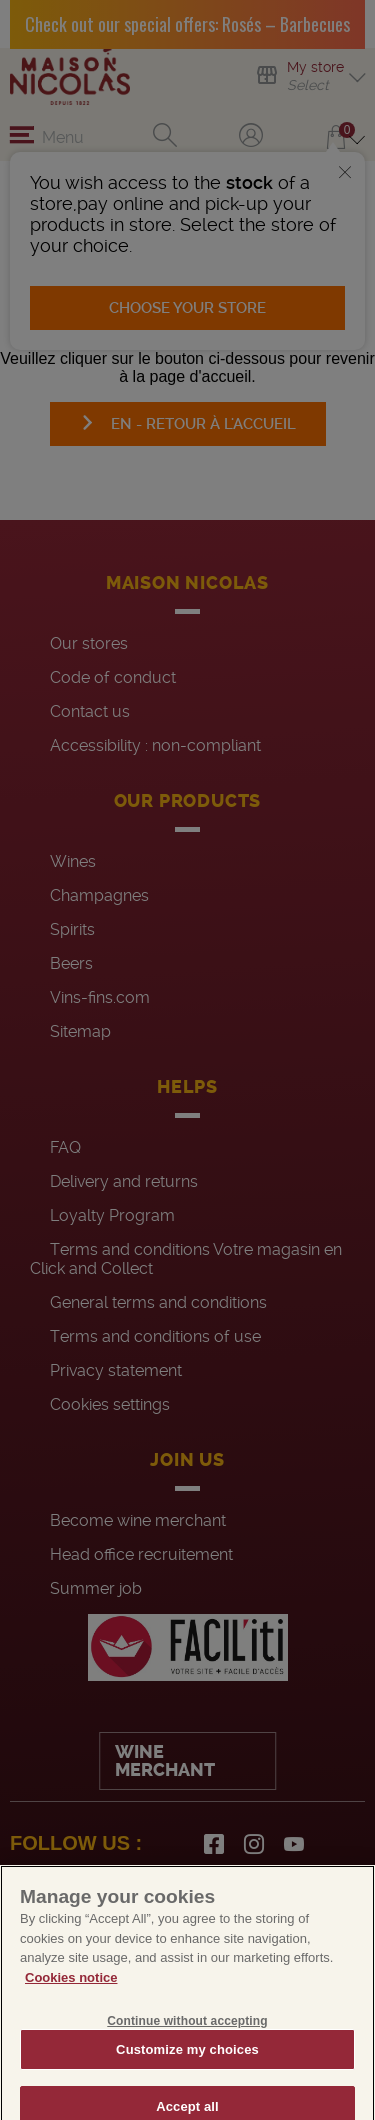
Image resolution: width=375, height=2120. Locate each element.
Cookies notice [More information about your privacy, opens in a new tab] (71, 1998)
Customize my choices (187, 2069)
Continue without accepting (187, 2041)
